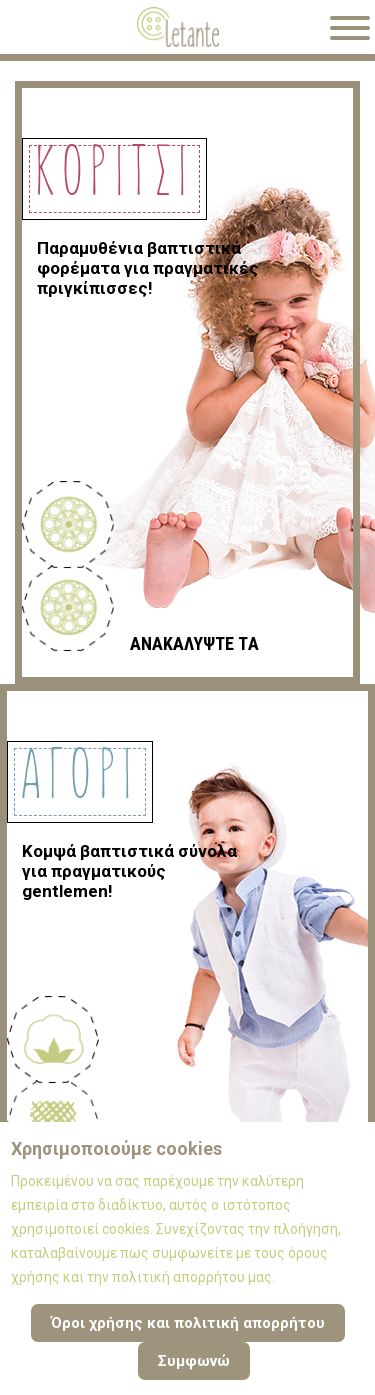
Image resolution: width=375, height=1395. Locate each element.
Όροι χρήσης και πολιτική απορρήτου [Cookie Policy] (188, 1323)
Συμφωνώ (194, 1361)
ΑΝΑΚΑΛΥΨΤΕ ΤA (194, 643)
